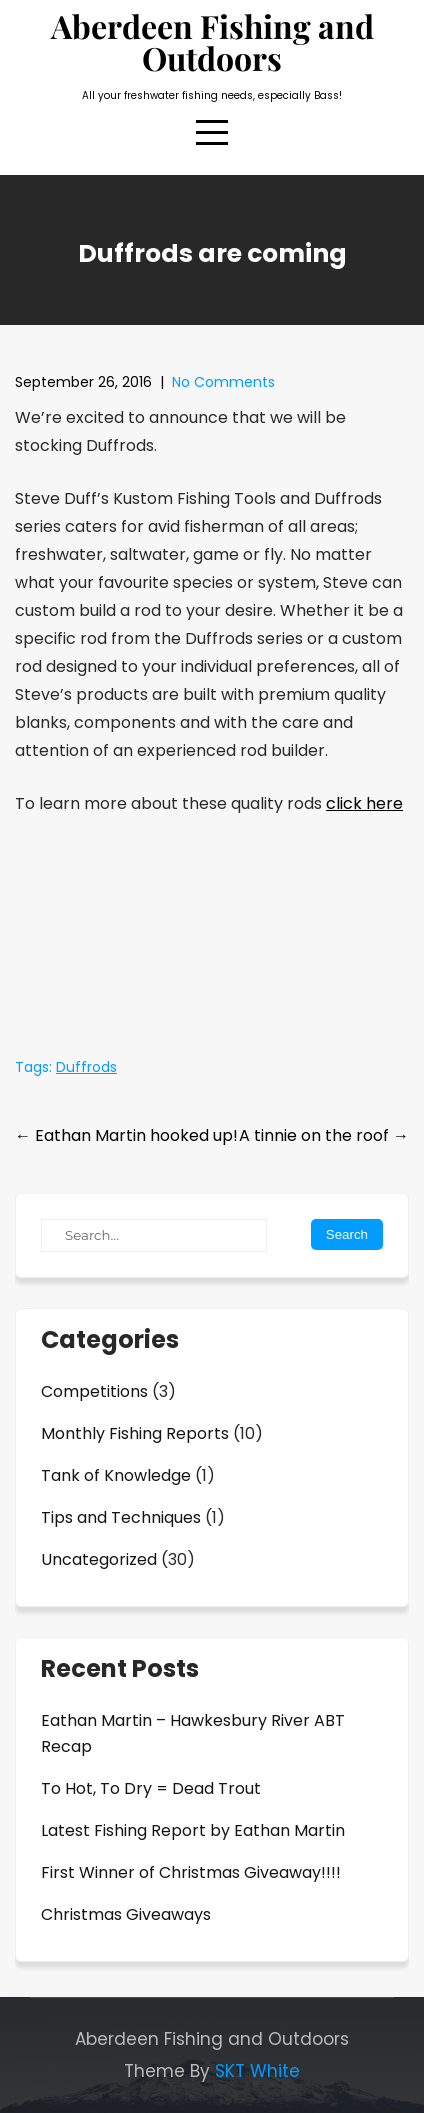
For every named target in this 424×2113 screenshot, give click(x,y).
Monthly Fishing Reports (135, 1433)
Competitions (94, 1391)
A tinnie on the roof (324, 1135)
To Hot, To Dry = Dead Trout (151, 1788)
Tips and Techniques (121, 1517)
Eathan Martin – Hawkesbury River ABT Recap (193, 1733)
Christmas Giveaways (126, 1914)
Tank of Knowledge (116, 1475)
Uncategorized (99, 1559)
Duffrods (86, 1067)
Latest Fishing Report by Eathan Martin (193, 1830)
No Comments (223, 382)
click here (364, 803)
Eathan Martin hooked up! (126, 1135)
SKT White (257, 2071)
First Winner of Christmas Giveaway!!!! (191, 1872)
